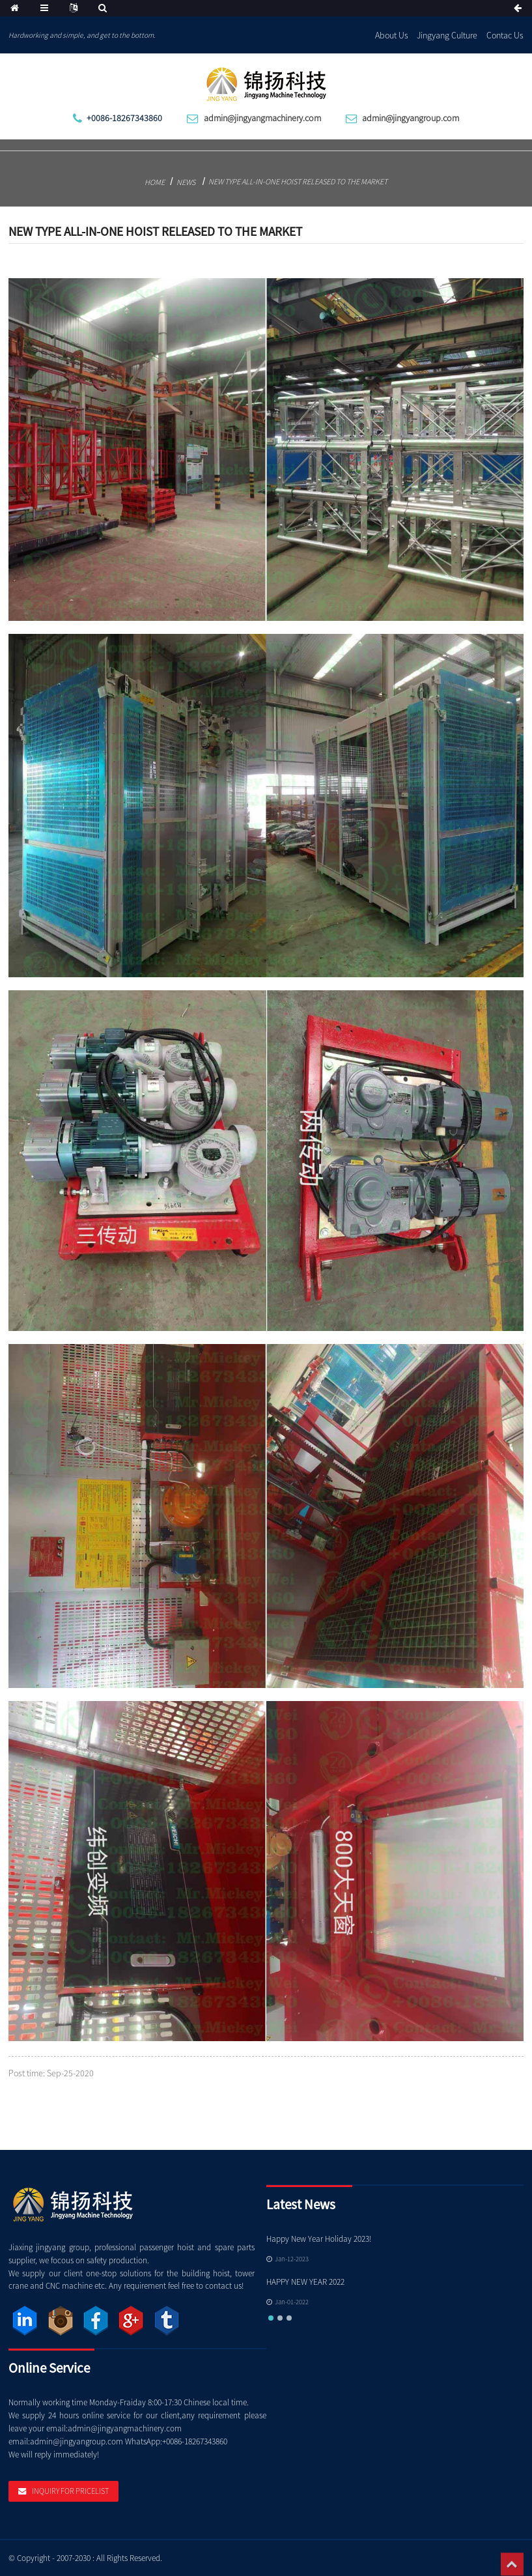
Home (155, 182)
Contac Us (505, 35)
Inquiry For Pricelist (70, 2491)
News (185, 182)
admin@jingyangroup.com (410, 118)
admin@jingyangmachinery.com (262, 118)
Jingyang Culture (447, 35)
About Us (391, 35)
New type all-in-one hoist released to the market (297, 181)
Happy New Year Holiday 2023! (318, 2238)
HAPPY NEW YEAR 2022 (305, 2281)
